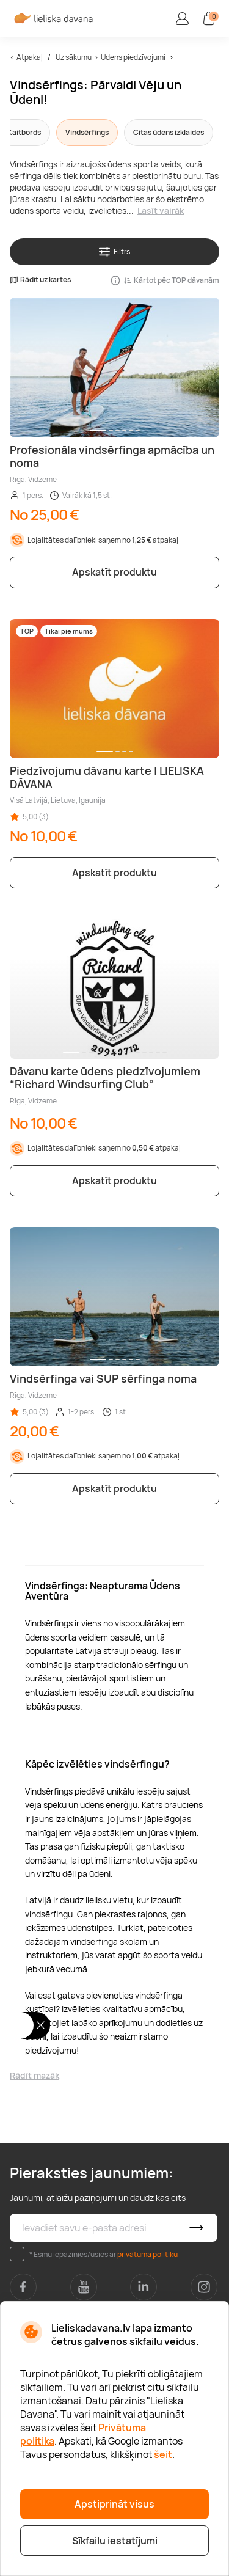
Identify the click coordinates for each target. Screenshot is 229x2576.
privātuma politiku (147, 2254)
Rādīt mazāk (34, 2075)
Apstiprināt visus (114, 2504)
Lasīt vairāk (160, 210)
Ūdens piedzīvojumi (133, 57)
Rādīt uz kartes (40, 280)
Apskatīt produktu (114, 572)
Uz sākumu (74, 57)
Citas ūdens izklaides (168, 132)
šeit (163, 2454)
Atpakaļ (29, 57)
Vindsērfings (87, 132)
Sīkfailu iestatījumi (115, 2540)
